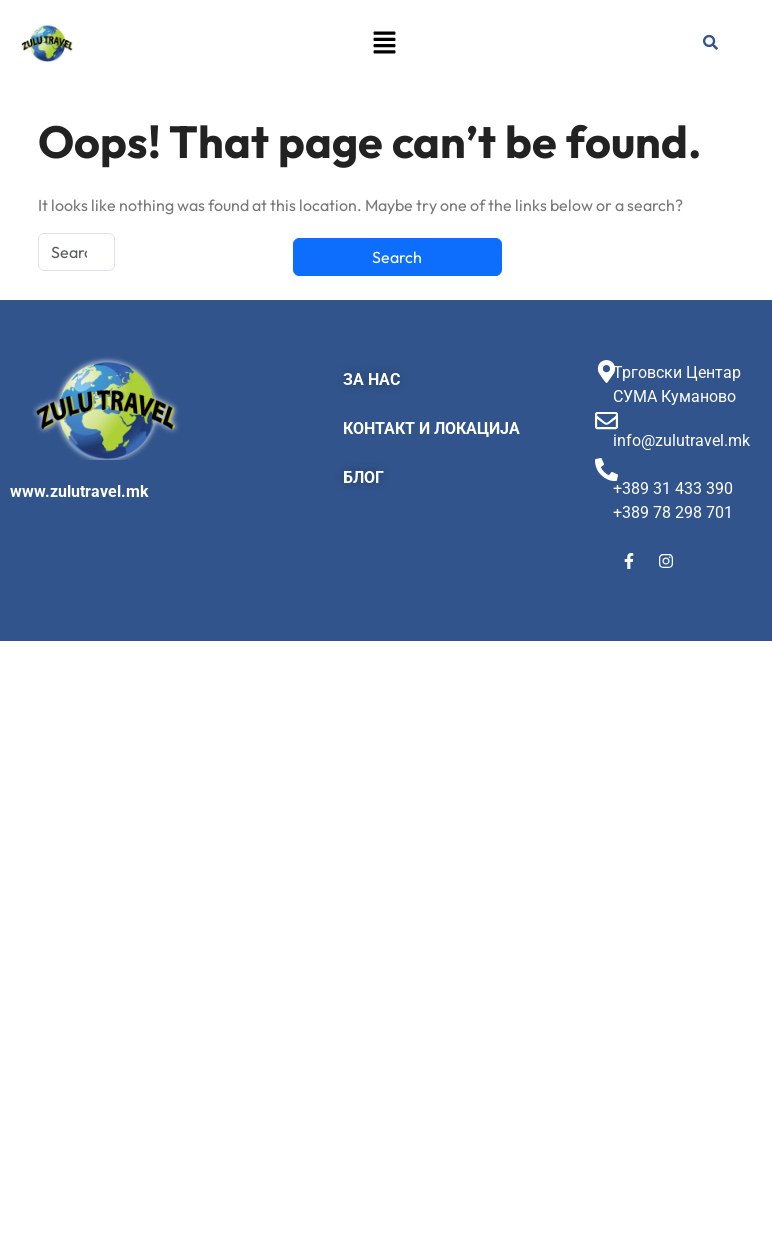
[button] (384, 42)
